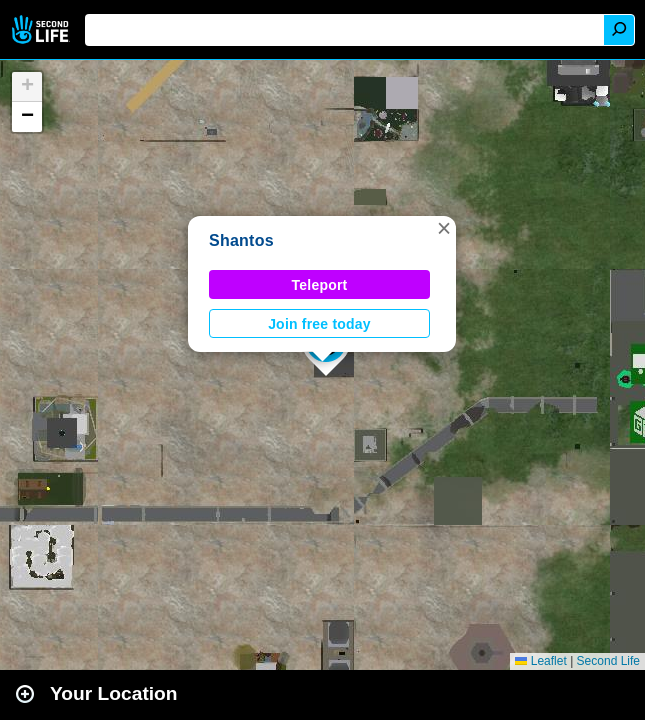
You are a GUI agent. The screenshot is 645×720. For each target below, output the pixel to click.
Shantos (241, 240)
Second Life (42, 29)
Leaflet (540, 661)
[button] (444, 228)
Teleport (320, 285)
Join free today (319, 324)
